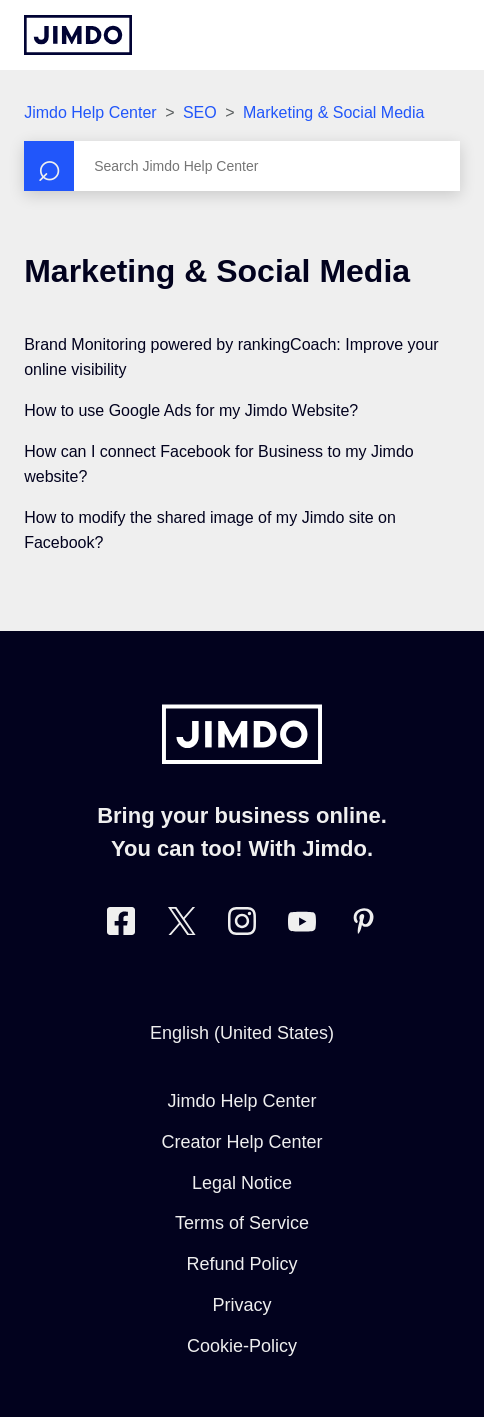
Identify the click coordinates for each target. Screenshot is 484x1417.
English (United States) (242, 1033)
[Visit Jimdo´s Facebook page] (121, 925)
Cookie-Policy (242, 1346)
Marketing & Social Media (333, 112)
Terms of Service (242, 1223)
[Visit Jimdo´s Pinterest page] (363, 925)
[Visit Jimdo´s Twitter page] (182, 925)
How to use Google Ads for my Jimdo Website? (191, 410)
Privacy (241, 1305)
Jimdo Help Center (90, 112)
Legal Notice (242, 1183)
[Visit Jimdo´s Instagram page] (242, 925)
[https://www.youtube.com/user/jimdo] (302, 925)
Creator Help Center (241, 1142)
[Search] (242, 166)
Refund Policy (241, 1264)
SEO (200, 112)
